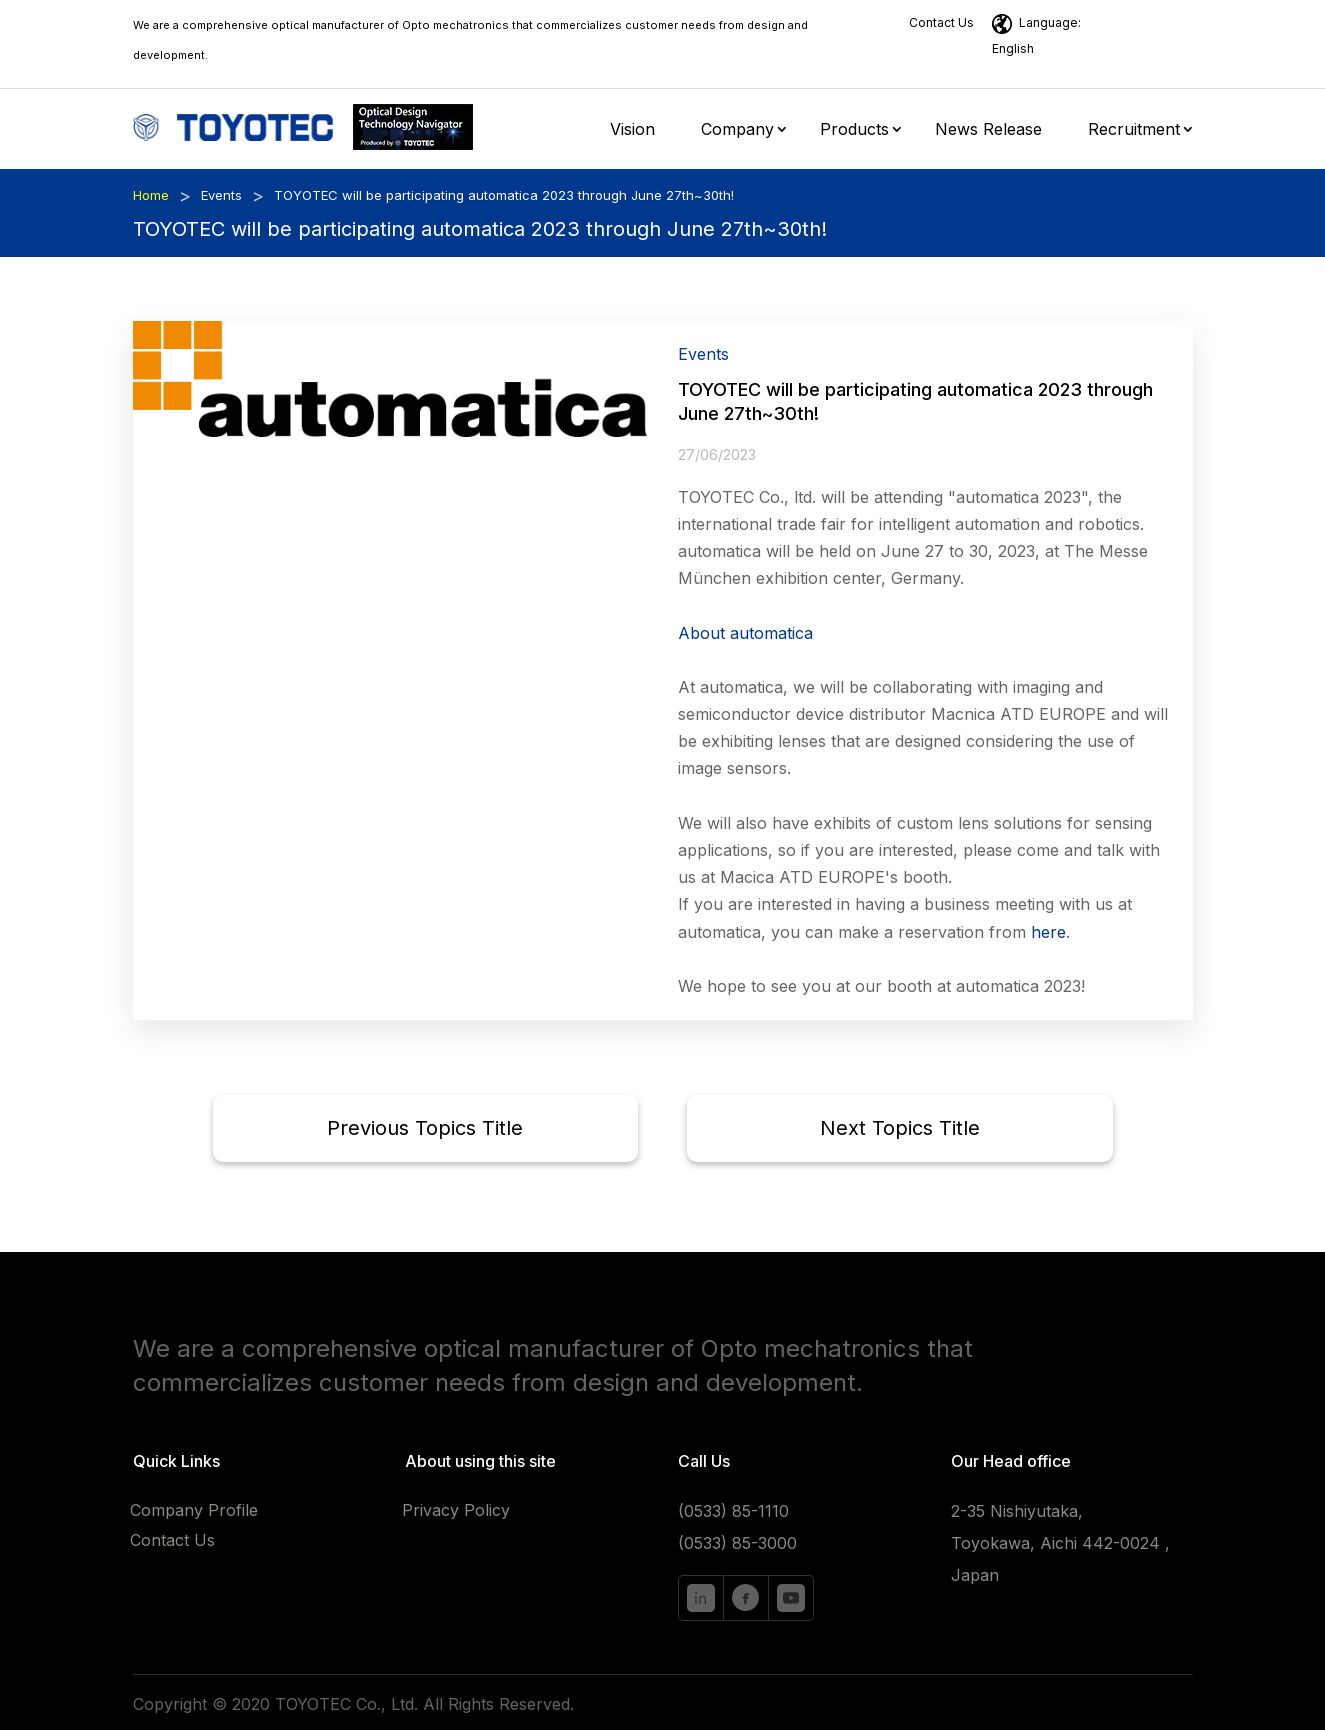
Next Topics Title (900, 1128)
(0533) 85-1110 (733, 1511)
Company (737, 130)
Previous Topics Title (425, 1128)
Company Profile (194, 1511)
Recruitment (1134, 130)
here (1048, 932)
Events (221, 195)
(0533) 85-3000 (737, 1543)
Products (854, 130)
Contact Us (941, 22)
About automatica (745, 633)
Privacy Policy (456, 1511)
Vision (632, 130)
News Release (988, 130)
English (1013, 48)
